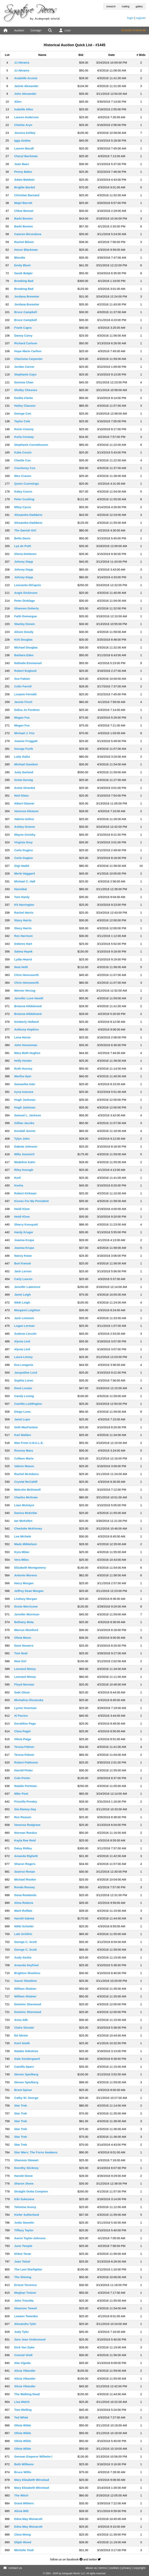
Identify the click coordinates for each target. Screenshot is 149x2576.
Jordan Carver (24, 366)
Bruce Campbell (25, 312)
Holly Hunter (23, 1060)
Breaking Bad (23, 280)
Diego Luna (22, 1411)
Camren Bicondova (27, 234)
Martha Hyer (22, 1076)
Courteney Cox (24, 468)
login (130, 18)
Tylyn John (22, 1138)
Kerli (17, 1177)
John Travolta (24, 2300)
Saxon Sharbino (25, 1980)
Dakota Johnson (25, 1146)
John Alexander (25, 93)
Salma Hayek (23, 951)
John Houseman (25, 1045)
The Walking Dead (27, 2394)
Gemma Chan (23, 382)
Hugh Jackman (24, 1099)
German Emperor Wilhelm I (33, 2456)
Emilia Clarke (23, 398)
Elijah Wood (22, 2542)
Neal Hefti (21, 967)
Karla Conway (24, 436)
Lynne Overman (25, 1708)
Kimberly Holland (26, 1021)
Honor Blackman (26, 249)
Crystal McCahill (25, 1481)
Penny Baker (23, 171)
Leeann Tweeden (26, 2316)
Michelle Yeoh (24, 2550)
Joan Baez (21, 164)
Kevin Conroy (24, 429)
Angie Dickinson (26, 592)
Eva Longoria (23, 1364)
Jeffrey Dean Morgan (29, 1591)
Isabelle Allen (23, 109)
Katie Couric (23, 452)
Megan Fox (22, 717)
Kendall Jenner (25, 1131)
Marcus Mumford (26, 1630)
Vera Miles (21, 1559)
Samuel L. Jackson (27, 1115)
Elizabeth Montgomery (30, 1567)
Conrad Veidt (23, 2355)
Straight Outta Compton (31, 2191)
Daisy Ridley (23, 1848)
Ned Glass (21, 795)
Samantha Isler (24, 1084)
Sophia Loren (23, 1380)
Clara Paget (22, 1731)
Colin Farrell (23, 686)
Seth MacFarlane (26, 1427)
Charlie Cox (22, 460)
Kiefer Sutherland (26, 2214)
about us (91, 2567)
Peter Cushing (24, 499)
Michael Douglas (26, 647)
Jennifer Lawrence (27, 1286)
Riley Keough (23, 1169)
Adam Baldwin (24, 179)
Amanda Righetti (26, 1856)
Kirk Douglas (23, 639)
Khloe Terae (22, 2253)
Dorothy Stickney (26, 2168)
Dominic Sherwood (27, 2004)
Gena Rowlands (25, 1895)
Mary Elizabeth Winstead (31, 2479)
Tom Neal (20, 1653)
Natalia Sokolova (26, 2051)
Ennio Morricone (26, 1606)
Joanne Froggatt (26, 741)
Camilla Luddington (28, 1403)
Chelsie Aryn (23, 125)
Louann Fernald (25, 694)
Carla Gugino (23, 850)
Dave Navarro (23, 1645)
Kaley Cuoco (23, 491)
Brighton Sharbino (27, 1973)
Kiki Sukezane (24, 2199)
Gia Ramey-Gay (25, 1809)
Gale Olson (22, 1692)
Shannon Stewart (26, 2160)
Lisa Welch (22, 2401)
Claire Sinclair (24, 2027)
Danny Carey (23, 335)
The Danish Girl (25, 530)
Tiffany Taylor (23, 2230)
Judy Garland (23, 772)
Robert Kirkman (25, 1193)
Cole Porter (22, 1778)
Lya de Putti (22, 546)
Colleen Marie (24, 1458)
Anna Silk (21, 2019)
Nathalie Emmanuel (28, 663)
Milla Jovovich (24, 1154)
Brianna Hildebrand (28, 1006)
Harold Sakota (24, 1918)
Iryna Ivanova (23, 1091)
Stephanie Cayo (25, 374)
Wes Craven (22, 476)
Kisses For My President (31, 1201)
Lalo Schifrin (23, 1934)
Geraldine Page (25, 1723)
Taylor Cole (22, 421)
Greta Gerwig (23, 780)
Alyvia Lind (22, 1341)
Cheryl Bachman (26, 156)
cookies (114, 2567)
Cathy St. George (26, 2097)
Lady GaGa (22, 756)
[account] (64, 30)
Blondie (19, 257)
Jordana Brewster (26, 296)
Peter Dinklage (24, 600)
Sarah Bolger (23, 273)
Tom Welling (23, 2409)
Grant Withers (24, 2503)
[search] (50, 30)
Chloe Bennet (23, 210)
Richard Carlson (25, 343)
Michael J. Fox (24, 733)
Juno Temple (23, 2246)
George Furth (23, 748)
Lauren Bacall (24, 148)
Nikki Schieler (24, 1926)
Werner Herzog (24, 990)
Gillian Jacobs (24, 1123)
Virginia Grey (23, 842)
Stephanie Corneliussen (31, 444)
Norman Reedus (25, 1832)
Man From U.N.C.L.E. (29, 1442)
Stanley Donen (24, 624)
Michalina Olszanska (28, 1700)
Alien (18, 101)
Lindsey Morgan (25, 1598)
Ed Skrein (21, 2035)
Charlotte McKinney (28, 1528)
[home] (5, 30)
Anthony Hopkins (26, 1029)
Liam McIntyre (24, 1505)
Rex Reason (22, 1817)
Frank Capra (23, 327)
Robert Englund (25, 670)
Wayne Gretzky (24, 834)
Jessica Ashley (24, 132)
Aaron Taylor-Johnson (30, 2238)
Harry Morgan (24, 1583)
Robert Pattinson (26, 1762)
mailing (125, 6)
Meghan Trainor (25, 2292)
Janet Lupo (22, 1419)
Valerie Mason (24, 1466)
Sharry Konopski (26, 1224)
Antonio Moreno (25, 1575)
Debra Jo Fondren (27, 709)
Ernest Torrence (25, 2285)
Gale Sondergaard (27, 2058)
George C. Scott (25, 1941)
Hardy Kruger (23, 1232)
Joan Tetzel (22, 2261)
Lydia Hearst (23, 959)
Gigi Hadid (21, 865)
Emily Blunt (22, 265)
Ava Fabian (22, 678)
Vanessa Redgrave (27, 1824)
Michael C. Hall (24, 881)
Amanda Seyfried (26, 1965)
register (141, 18)
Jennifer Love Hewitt (28, 998)
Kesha (18, 1185)
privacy (126, 2567)
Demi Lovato (23, 1388)
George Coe (22, 413)
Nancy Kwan (23, 1255)
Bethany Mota (24, 1622)
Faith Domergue (25, 616)
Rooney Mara (23, 1450)
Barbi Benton (23, 218)
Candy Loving (24, 1396)
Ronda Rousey (24, 1887)
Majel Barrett (23, 203)
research (111, 6)
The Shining (22, 2277)
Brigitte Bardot (24, 187)
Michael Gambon (26, 764)
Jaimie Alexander (26, 86)
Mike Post (21, 1793)
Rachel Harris (23, 912)
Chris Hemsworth (26, 975)
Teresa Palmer (24, 1746)
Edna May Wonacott (28, 2519)
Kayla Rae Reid (25, 1840)
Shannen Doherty (26, 608)
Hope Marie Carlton (28, 351)
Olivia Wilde (22, 2425)
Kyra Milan (21, 1552)
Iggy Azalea (22, 140)
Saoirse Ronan (24, 1871)
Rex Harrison (23, 935)
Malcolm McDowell (27, 1489)
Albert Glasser (24, 803)
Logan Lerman (24, 1325)
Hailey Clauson (25, 405)
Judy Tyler (21, 2331)
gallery (139, 6)
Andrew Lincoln (25, 1333)
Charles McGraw (26, 1497)
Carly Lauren (23, 1279)
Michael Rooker (25, 1879)
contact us (15, 2567)
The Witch (21, 2495)
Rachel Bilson (24, 242)
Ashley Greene (24, 826)
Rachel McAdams (26, 1474)
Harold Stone (23, 2175)
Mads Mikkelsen (25, 1544)
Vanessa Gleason (26, 811)
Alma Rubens (23, 1902)
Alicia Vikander (24, 2370)
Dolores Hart (23, 943)
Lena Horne (22, 1037)
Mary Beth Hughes (27, 1053)
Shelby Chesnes (25, 390)
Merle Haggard (24, 873)
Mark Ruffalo (23, 1910)
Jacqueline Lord (25, 1372)
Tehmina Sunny (25, 2207)
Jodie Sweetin (24, 2222)
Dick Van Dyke (24, 2347)
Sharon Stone (24, 2183)
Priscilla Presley (25, 1801)
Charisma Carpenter (28, 358)
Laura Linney (23, 1357)
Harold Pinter (23, 1770)
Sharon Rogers (25, 1864)
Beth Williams (24, 2464)
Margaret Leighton (27, 1310)
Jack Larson (23, 1271)
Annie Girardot (24, 787)
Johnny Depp (23, 561)
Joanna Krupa (24, 1240)
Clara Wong (22, 2534)
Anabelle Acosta (25, 78)
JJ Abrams (21, 62)
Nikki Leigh (22, 1302)
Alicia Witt (21, 2511)
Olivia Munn (22, 1637)
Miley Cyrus (22, 507)
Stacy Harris (23, 920)
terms (103, 2567)
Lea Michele (22, 1536)
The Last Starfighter (28, 2269)
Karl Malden (22, 1435)
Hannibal (20, 889)
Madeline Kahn (24, 1162)
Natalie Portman (25, 1786)
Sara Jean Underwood (30, 2339)
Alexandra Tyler (25, 2323)
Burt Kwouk (22, 1263)
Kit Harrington (24, 904)
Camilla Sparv (24, 2066)
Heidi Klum (22, 1209)
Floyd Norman (24, 1684)
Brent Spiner (23, 2090)
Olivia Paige (22, 1739)
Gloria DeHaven (25, 554)
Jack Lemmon (24, 1318)
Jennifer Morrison (26, 1614)
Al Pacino (21, 1715)
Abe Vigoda (22, 2363)
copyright (139, 2567)
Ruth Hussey (23, 1068)
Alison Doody (23, 631)
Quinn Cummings (26, 483)
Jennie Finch (23, 702)
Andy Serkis (22, 1957)
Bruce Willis (22, 2472)
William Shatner (25, 1988)
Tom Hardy (21, 897)
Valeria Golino (24, 819)
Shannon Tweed (25, 2308)
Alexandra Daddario (28, 514)
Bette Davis (22, 538)
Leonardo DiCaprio (27, 585)
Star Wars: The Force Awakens (36, 2152)
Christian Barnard (26, 195)
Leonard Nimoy (25, 1668)
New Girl (20, 1661)
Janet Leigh (22, 1294)
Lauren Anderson (26, 117)
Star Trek (20, 2105)
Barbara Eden (24, 655)
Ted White (21, 2417)
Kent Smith (22, 2043)
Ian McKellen (23, 1520)
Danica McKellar (25, 1513)
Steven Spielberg (26, 2074)
